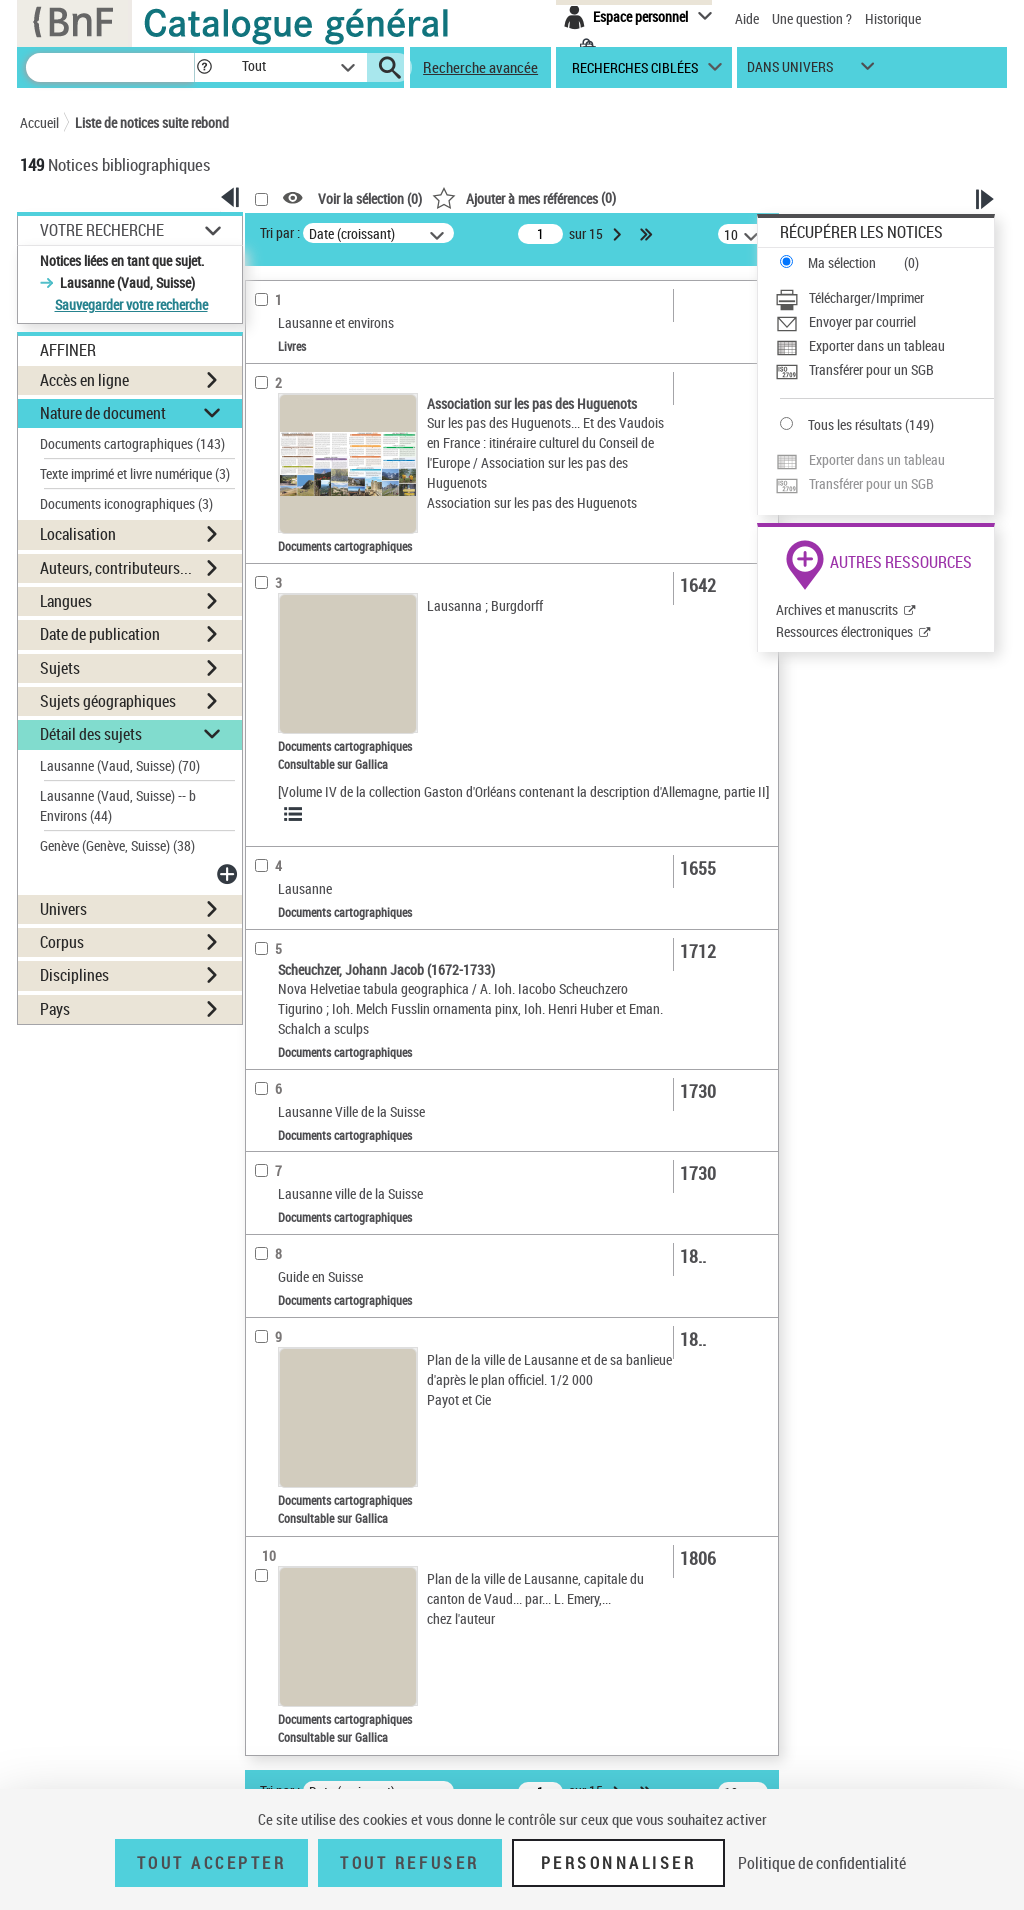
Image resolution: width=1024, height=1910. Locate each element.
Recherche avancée (480, 67)
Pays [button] (55, 1009)
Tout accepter (212, 1863)
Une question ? (812, 18)
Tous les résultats (855, 424)
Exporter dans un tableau (877, 345)
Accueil (39, 122)
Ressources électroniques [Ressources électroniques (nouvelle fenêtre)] (844, 631)
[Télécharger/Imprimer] (884, 298)
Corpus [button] (62, 942)
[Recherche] (110, 67)
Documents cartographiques (132, 443)
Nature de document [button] (103, 413)
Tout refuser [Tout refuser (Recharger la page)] (409, 1863)
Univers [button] (63, 909)
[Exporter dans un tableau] (884, 346)
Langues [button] (66, 601)
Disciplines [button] (74, 975)
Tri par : (280, 232)
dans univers (790, 71)
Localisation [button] (78, 534)
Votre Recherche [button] (102, 230)
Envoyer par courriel (862, 321)
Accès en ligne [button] (84, 380)
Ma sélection (842, 262)
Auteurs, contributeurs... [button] (116, 568)
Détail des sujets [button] (91, 734)
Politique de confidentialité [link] (822, 1863)
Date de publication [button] (100, 634)
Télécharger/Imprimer (866, 297)
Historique (893, 18)
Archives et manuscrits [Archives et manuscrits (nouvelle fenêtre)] (837, 609)
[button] (204, 67)
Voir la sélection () (370, 198)
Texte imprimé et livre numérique (135, 473)
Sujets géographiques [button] (108, 701)
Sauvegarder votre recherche (131, 304)
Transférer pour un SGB (871, 369)
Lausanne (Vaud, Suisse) (120, 765)
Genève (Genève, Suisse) (117, 845)
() (524, 197)
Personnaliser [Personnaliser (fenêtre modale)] (619, 1863)
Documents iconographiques (126, 503)
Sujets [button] (60, 668)
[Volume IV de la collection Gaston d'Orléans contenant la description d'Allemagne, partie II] (523, 791)
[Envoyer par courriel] (884, 322)
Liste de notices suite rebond (152, 122)
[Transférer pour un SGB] (884, 370)
